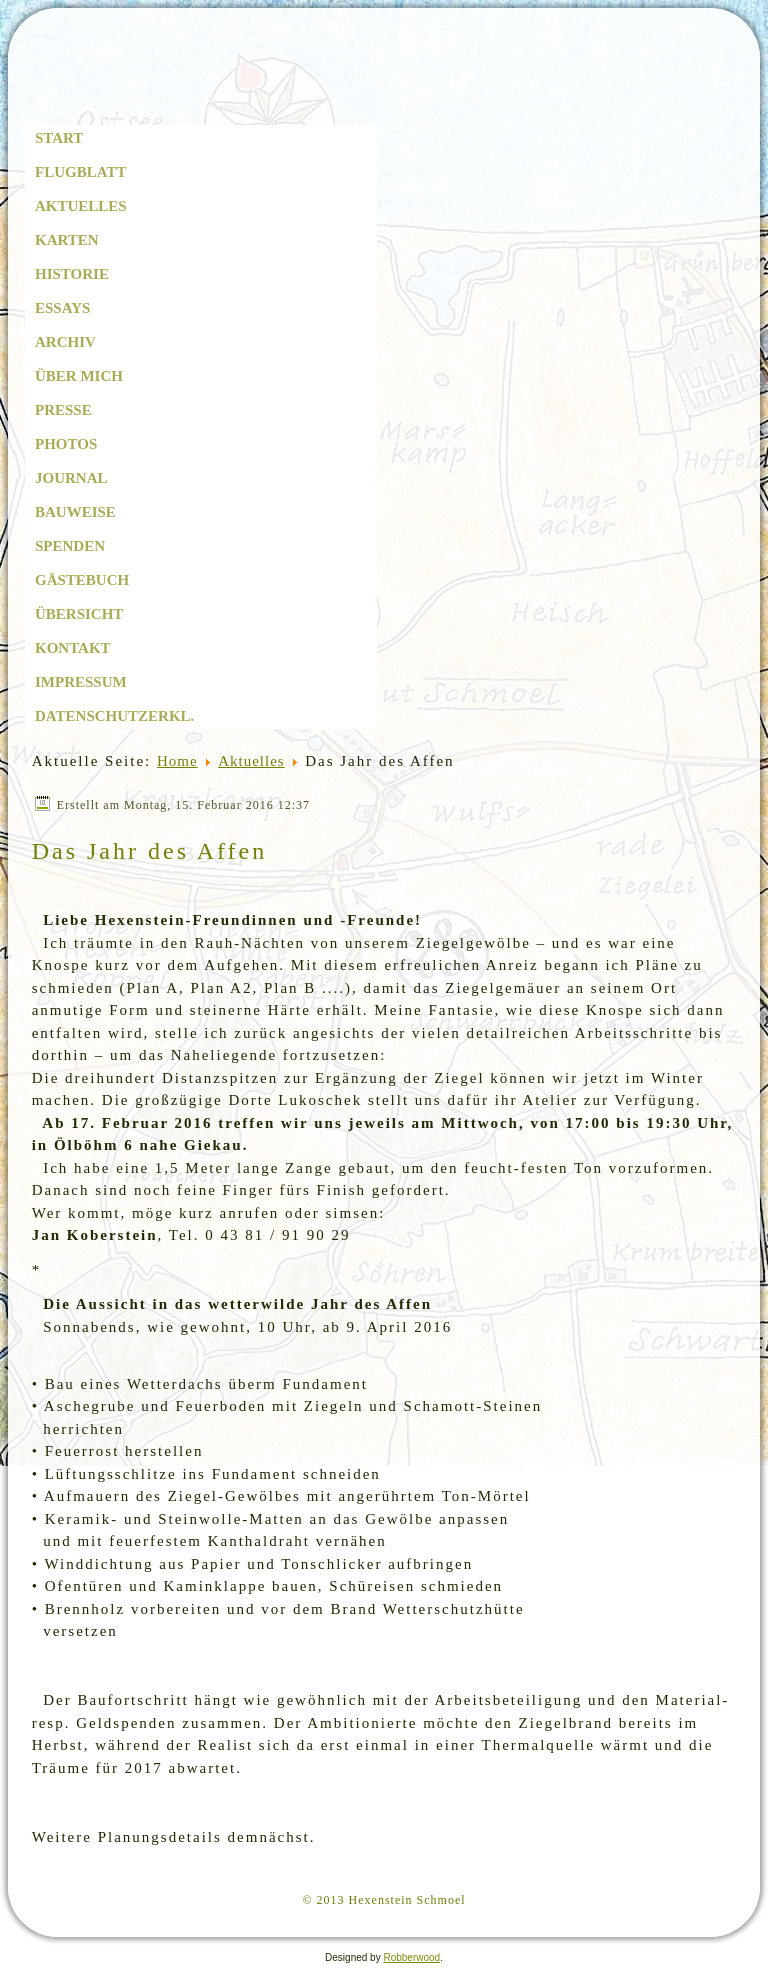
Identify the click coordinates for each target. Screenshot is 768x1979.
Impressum (81, 682)
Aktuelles (81, 206)
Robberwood (411, 1957)
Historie (72, 274)
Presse (63, 410)
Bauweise (75, 512)
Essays (62, 308)
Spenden (70, 546)
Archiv (65, 342)
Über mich (79, 376)
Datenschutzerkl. (114, 716)
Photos (66, 444)
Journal (71, 478)
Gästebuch (82, 580)
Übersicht (79, 614)
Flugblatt (80, 172)
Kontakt (73, 648)
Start (59, 138)
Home (177, 761)
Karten (67, 240)
